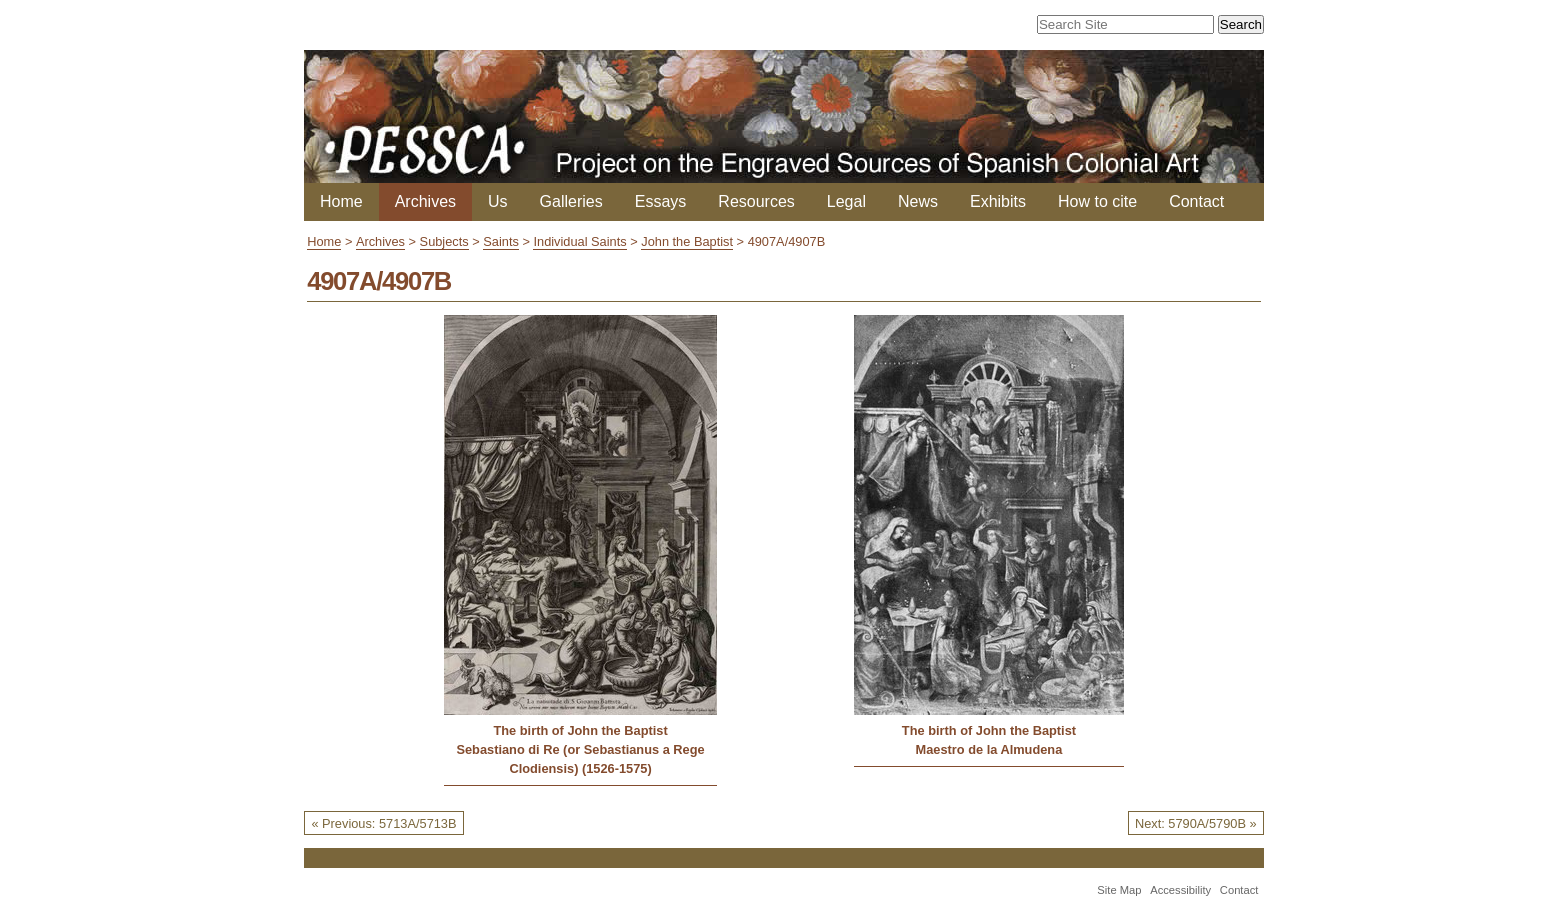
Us (498, 201)
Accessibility (1180, 890)
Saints (501, 241)
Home (341, 201)
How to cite (1097, 201)
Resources (756, 201)
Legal (846, 201)
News (918, 201)
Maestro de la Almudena (989, 749)
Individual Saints (579, 241)
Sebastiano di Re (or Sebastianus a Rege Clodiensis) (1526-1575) (580, 759)
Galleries (571, 201)
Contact (1196, 201)
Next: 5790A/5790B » (1196, 823)
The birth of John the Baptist (580, 730)
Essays (661, 201)
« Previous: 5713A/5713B (383, 823)
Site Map (1119, 890)
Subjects (444, 241)
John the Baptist (687, 241)
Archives (425, 201)
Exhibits (998, 201)
